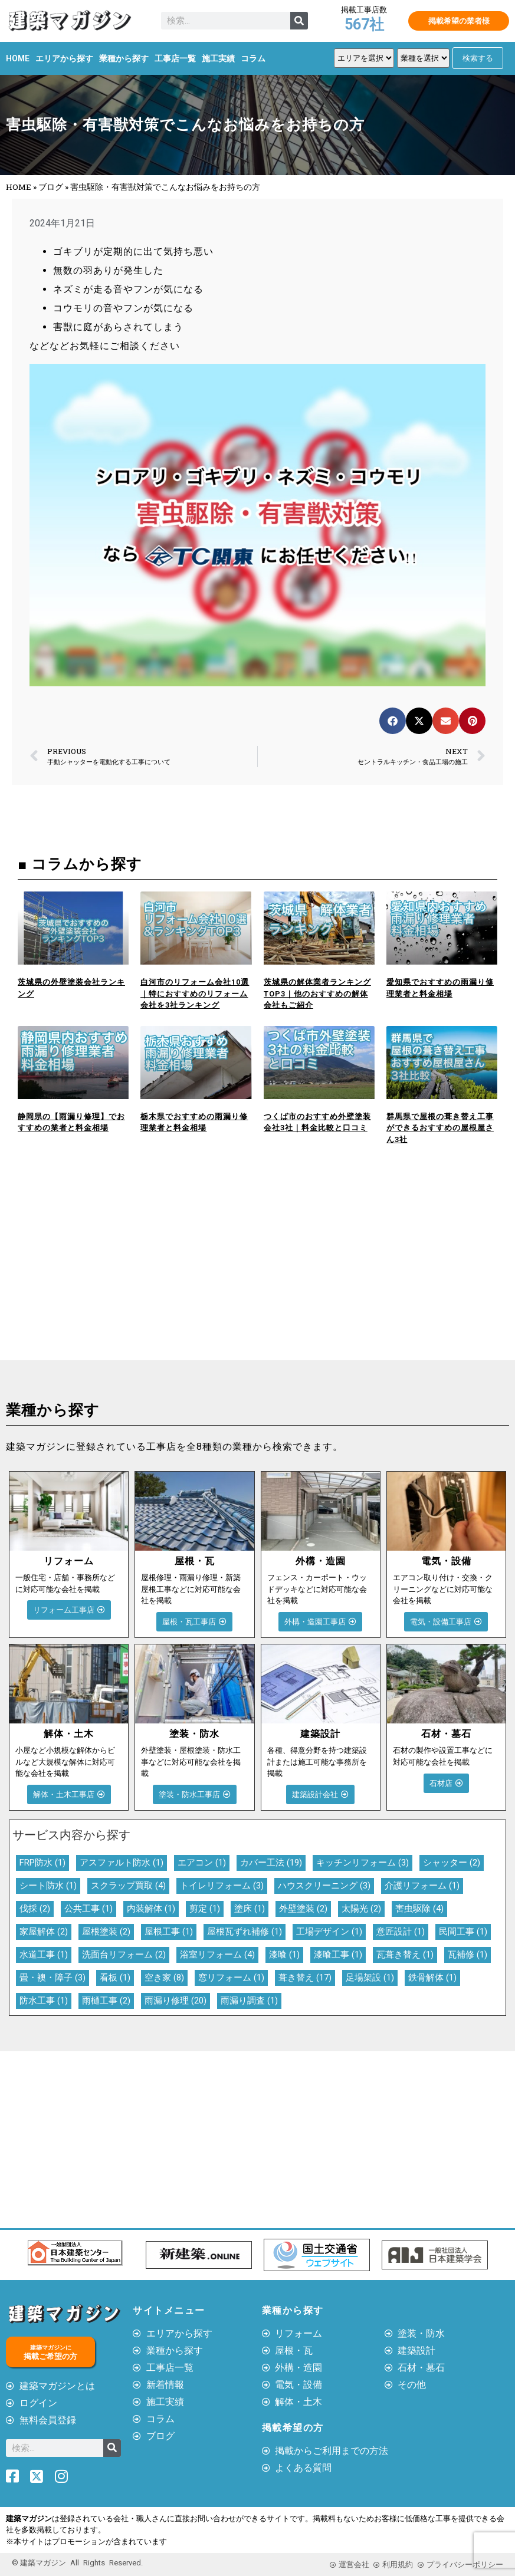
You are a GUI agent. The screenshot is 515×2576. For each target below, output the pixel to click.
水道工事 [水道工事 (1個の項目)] (43, 1954)
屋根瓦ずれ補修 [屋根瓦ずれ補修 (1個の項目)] (244, 1931)
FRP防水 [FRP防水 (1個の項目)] (42, 1862)
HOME (17, 58)
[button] (392, 721)
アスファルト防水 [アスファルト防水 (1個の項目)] (121, 1862)
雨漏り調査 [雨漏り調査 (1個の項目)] (249, 2000)
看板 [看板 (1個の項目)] (115, 1977)
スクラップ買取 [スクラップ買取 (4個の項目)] (128, 1885)
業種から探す (124, 58)
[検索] (299, 20)
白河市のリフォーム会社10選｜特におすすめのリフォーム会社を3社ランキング (194, 993)
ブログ (50, 187)
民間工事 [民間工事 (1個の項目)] (463, 1931)
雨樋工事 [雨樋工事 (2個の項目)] (106, 2000)
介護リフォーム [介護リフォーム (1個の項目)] (422, 1885)
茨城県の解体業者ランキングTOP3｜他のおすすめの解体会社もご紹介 (317, 993)
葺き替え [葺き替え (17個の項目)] (305, 1977)
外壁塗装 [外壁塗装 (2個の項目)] (303, 1908)
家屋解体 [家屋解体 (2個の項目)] (43, 1931)
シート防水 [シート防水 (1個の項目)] (48, 1885)
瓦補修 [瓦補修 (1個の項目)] (467, 1954)
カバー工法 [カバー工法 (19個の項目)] (271, 1862)
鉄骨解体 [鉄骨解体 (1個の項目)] (432, 1977)
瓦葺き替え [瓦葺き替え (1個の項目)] (405, 1954)
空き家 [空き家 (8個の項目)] (164, 1977)
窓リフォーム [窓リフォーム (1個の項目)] (231, 1977)
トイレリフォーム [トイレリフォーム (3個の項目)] (222, 1885)
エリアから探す (64, 58)
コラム (253, 58)
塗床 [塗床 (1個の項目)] (249, 1908)
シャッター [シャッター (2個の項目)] (451, 1862)
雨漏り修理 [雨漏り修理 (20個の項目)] (175, 2000)
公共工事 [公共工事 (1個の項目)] (88, 1908)
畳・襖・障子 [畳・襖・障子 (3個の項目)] (52, 1977)
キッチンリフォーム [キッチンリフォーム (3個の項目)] (362, 1862)
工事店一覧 (175, 58)
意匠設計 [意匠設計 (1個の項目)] (400, 1931)
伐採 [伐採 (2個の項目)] (34, 1908)
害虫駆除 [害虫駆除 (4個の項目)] (419, 1908)
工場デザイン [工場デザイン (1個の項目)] (329, 1931)
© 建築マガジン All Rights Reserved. (77, 2562)
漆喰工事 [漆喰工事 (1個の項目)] (338, 1954)
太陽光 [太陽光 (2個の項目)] (361, 1908)
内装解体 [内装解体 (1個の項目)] (151, 1908)
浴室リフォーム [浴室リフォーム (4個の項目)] (217, 1954)
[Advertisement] (129, 1271)
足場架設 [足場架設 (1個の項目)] (370, 1977)
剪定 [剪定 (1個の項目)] (204, 1908)
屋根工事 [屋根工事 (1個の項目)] (169, 1931)
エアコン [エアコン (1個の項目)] (202, 1862)
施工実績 (218, 58)
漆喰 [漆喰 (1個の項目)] (284, 1954)
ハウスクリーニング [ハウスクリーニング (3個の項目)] (324, 1885)
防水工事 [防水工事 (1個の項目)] (43, 2000)
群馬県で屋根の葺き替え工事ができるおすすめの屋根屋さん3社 (440, 1128)
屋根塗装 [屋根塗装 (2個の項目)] (106, 1931)
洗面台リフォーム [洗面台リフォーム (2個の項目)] (124, 1954)
